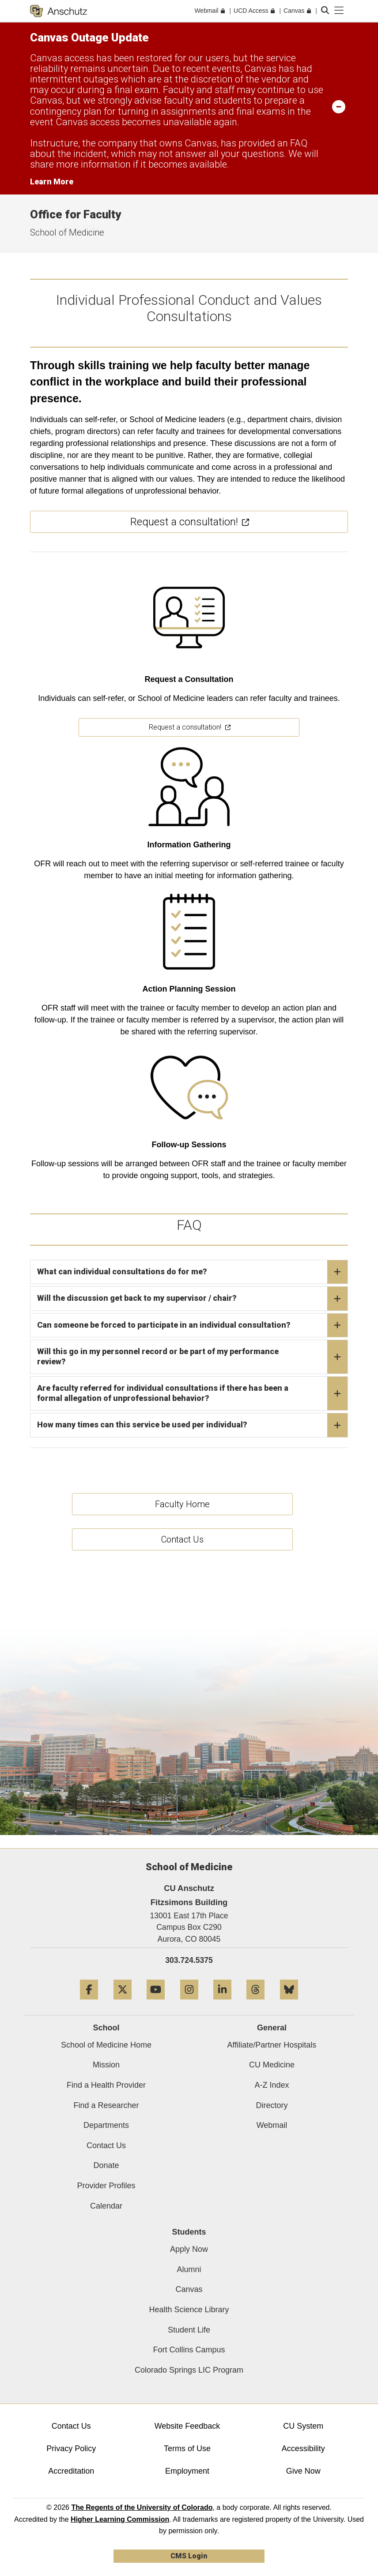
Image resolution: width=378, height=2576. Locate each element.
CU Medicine (272, 2064)
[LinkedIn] (222, 2003)
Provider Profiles (106, 2185)
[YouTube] (155, 2003)
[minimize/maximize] (338, 106)
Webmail (272, 2125)
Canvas (188, 2289)
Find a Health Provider (106, 2085)
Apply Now (189, 2249)
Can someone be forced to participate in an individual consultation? (192, 1325)
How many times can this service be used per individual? (192, 1425)
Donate (106, 2165)
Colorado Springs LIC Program (189, 2370)
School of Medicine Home (106, 2045)
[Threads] (255, 2003)
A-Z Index (271, 2085)
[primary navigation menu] (339, 10)
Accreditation (71, 2471)
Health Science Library (189, 2309)
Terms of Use (187, 2448)
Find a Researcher (106, 2105)
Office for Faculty (75, 214)
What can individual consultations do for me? (192, 1272)
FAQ (298, 143)
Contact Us (106, 2145)
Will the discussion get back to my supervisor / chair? (192, 1298)
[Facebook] (89, 2003)
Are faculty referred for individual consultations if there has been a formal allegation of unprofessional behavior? (192, 1393)
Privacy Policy (71, 2448)
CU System (303, 2426)
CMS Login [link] (188, 2556)
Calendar (106, 2206)
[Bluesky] (289, 2003)
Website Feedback (187, 2426)
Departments (106, 2125)
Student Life (189, 2329)
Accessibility (303, 2448)
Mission (106, 2064)
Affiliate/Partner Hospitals (272, 2045)
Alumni (189, 2269)
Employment (187, 2471)
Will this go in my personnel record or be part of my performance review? (192, 1357)
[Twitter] (122, 2003)
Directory (271, 2105)
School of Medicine (67, 232)
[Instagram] (189, 2003)
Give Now (303, 2471)
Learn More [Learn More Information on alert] (51, 181)
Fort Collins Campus (189, 2349)
